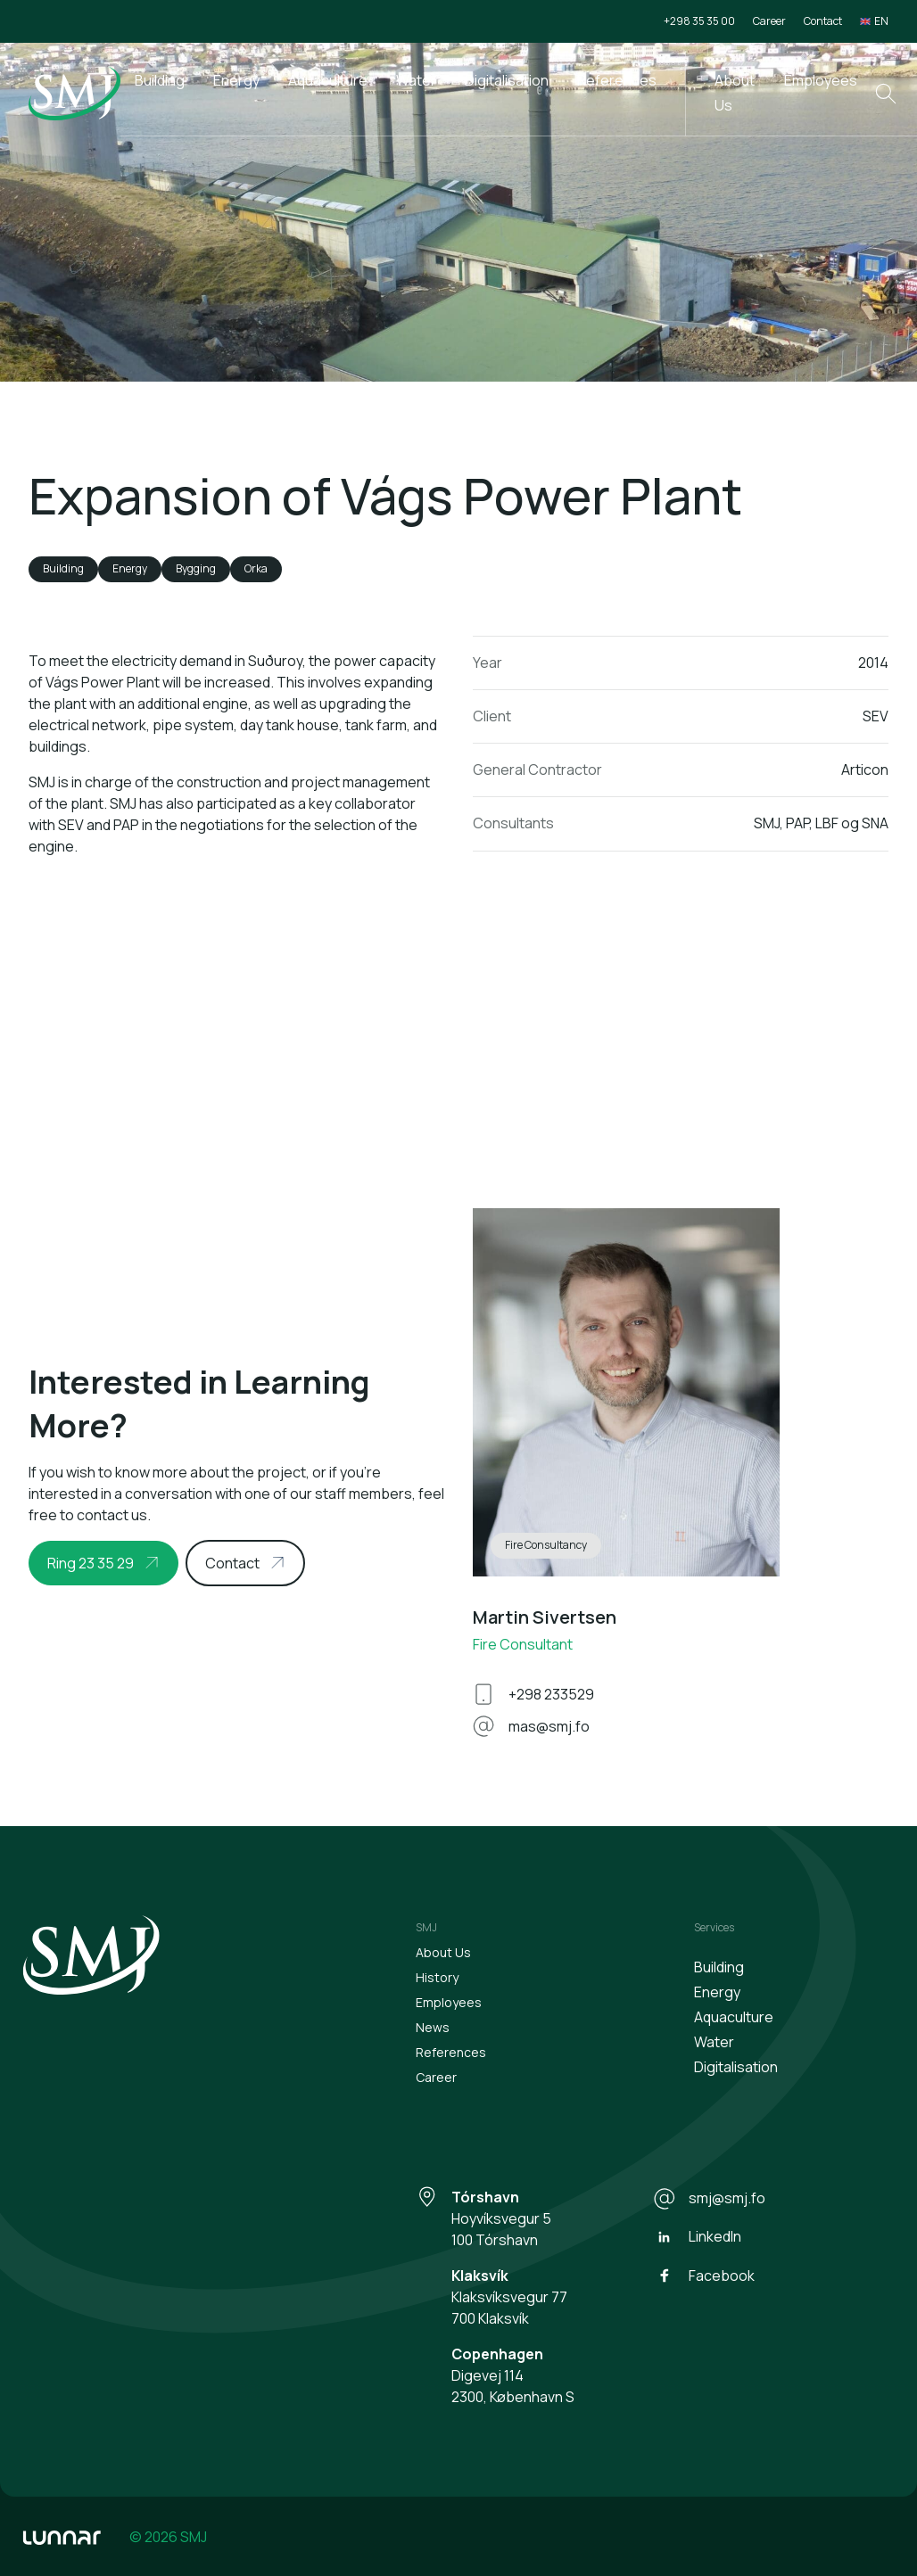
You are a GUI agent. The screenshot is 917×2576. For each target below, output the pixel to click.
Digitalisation (507, 80)
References (617, 80)
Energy (236, 80)
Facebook (704, 2275)
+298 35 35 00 (699, 21)
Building (160, 80)
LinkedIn (697, 2237)
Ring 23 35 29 (90, 1563)
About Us (735, 92)
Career (769, 21)
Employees (820, 80)
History (437, 1977)
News (433, 2027)
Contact (823, 21)
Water (416, 80)
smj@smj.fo (709, 2199)
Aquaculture (328, 80)
